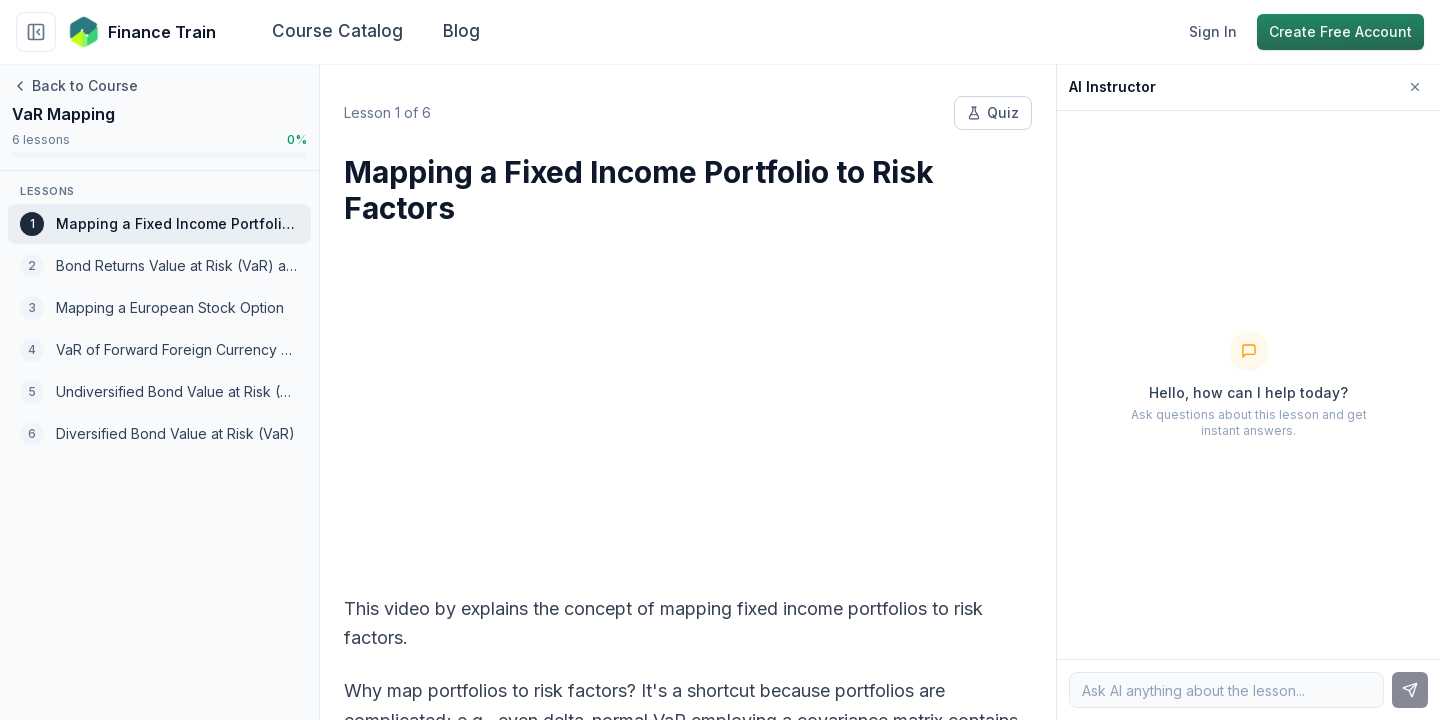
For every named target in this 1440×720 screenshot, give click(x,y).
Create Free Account (1340, 31)
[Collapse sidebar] (36, 32)
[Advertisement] (688, 398)
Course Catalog (337, 31)
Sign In (1213, 31)
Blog (461, 31)
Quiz (993, 112)
